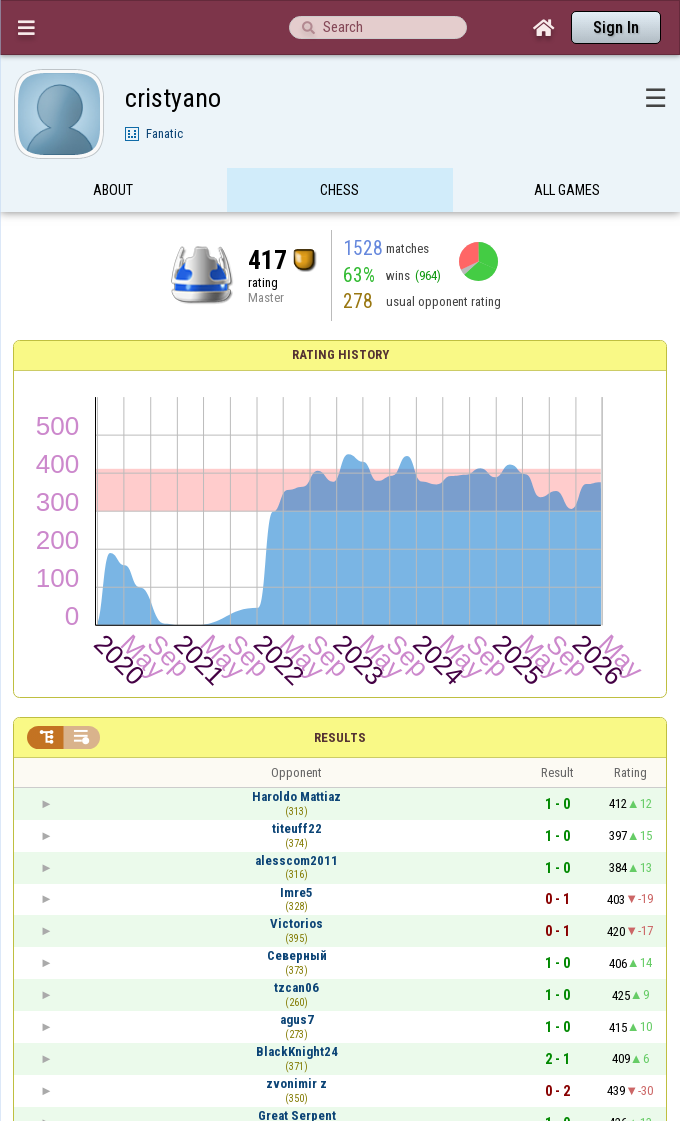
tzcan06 (296, 987)
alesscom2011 (296, 860)
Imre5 (296, 892)
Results (340, 737)
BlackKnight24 (297, 1051)
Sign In (616, 27)
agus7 (297, 1019)
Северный (297, 955)
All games (567, 193)
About (113, 193)
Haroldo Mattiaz (296, 796)
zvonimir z (296, 1083)
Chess (339, 193)
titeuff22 (297, 828)
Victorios (296, 923)
